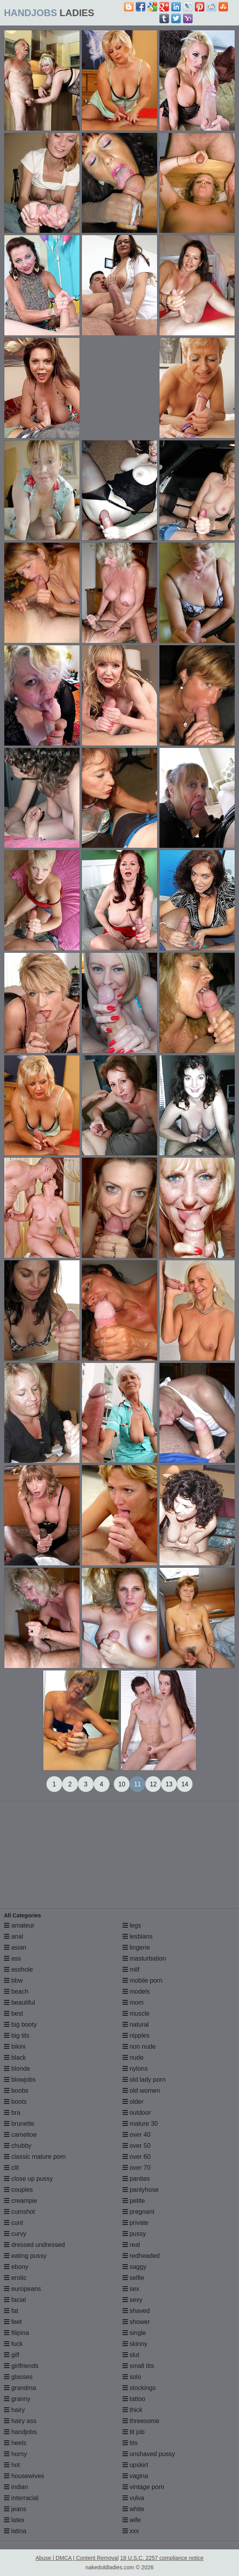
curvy (15, 2233)
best (13, 2013)
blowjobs (20, 2079)
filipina (16, 2332)
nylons (135, 2068)
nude (133, 2057)
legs (131, 1925)
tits (130, 2443)
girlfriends (21, 2365)
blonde (17, 2068)
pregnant (138, 2211)
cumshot (19, 2211)
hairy (14, 2410)
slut (130, 2354)
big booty (20, 2024)
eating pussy (25, 2255)
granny (17, 2399)
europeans (22, 2288)
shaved (136, 2310)
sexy (132, 2299)
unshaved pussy (148, 2454)
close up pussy (28, 2178)
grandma (20, 2388)
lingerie (136, 1947)
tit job (133, 2432)
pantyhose (140, 2189)
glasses (18, 2376)
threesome (140, 2421)
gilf (11, 2354)
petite (133, 2200)
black (15, 2057)
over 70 (136, 2167)
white (133, 2509)
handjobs (20, 2432)
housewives (24, 2476)
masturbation (144, 1958)
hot (12, 2465)
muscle (136, 2013)
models (136, 1991)
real (131, 2244)
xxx (130, 2531)
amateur (19, 1925)
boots (15, 2101)
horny (15, 2454)
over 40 (136, 2134)
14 (184, 1784)
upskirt (135, 2465)
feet (13, 2321)
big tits (17, 2035)
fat (11, 2310)
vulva (133, 2498)
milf (130, 1969)
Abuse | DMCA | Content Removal (77, 2558)
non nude (139, 2046)
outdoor (136, 2112)
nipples (136, 2035)
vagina (135, 2476)
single (134, 2332)
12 (153, 1784)
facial (15, 2299)
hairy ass (20, 2421)
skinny (135, 2343)
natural (135, 2024)
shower (136, 2321)
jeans (15, 2509)
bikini (15, 2046)
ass (12, 1958)
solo (131, 2376)
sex (130, 2288)
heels (15, 2443)
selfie (133, 2277)
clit (11, 2167)
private (135, 2222)
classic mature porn (35, 2156)
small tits (138, 2365)
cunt (13, 2222)
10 (121, 1784)
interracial (21, 2498)
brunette (19, 2123)
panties (136, 2178)
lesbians (137, 1936)
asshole (18, 1969)
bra (12, 2112)
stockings (139, 2388)
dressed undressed (34, 2244)
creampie (20, 2200)
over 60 (136, 2156)
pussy (134, 2233)
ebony (16, 2266)
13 (168, 1784)
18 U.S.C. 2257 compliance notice (162, 2558)
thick (132, 2410)
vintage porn (143, 2487)
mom (133, 2002)
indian (16, 2487)
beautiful (19, 2002)
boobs (16, 2090)
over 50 (136, 2145)
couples (18, 2189)
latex (14, 2520)
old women (141, 2090)
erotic (15, 2277)
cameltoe (20, 2134)
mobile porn (142, 1980)
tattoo (133, 2399)
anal (13, 1936)
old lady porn (144, 2079)
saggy (134, 2266)
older (133, 2101)
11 (137, 1784)
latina (15, 2531)
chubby (17, 2145)
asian (15, 1947)
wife (131, 2520)
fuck (13, 2343)
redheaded (141, 2255)
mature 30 (140, 2123)
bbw (13, 1980)
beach (16, 1991)
